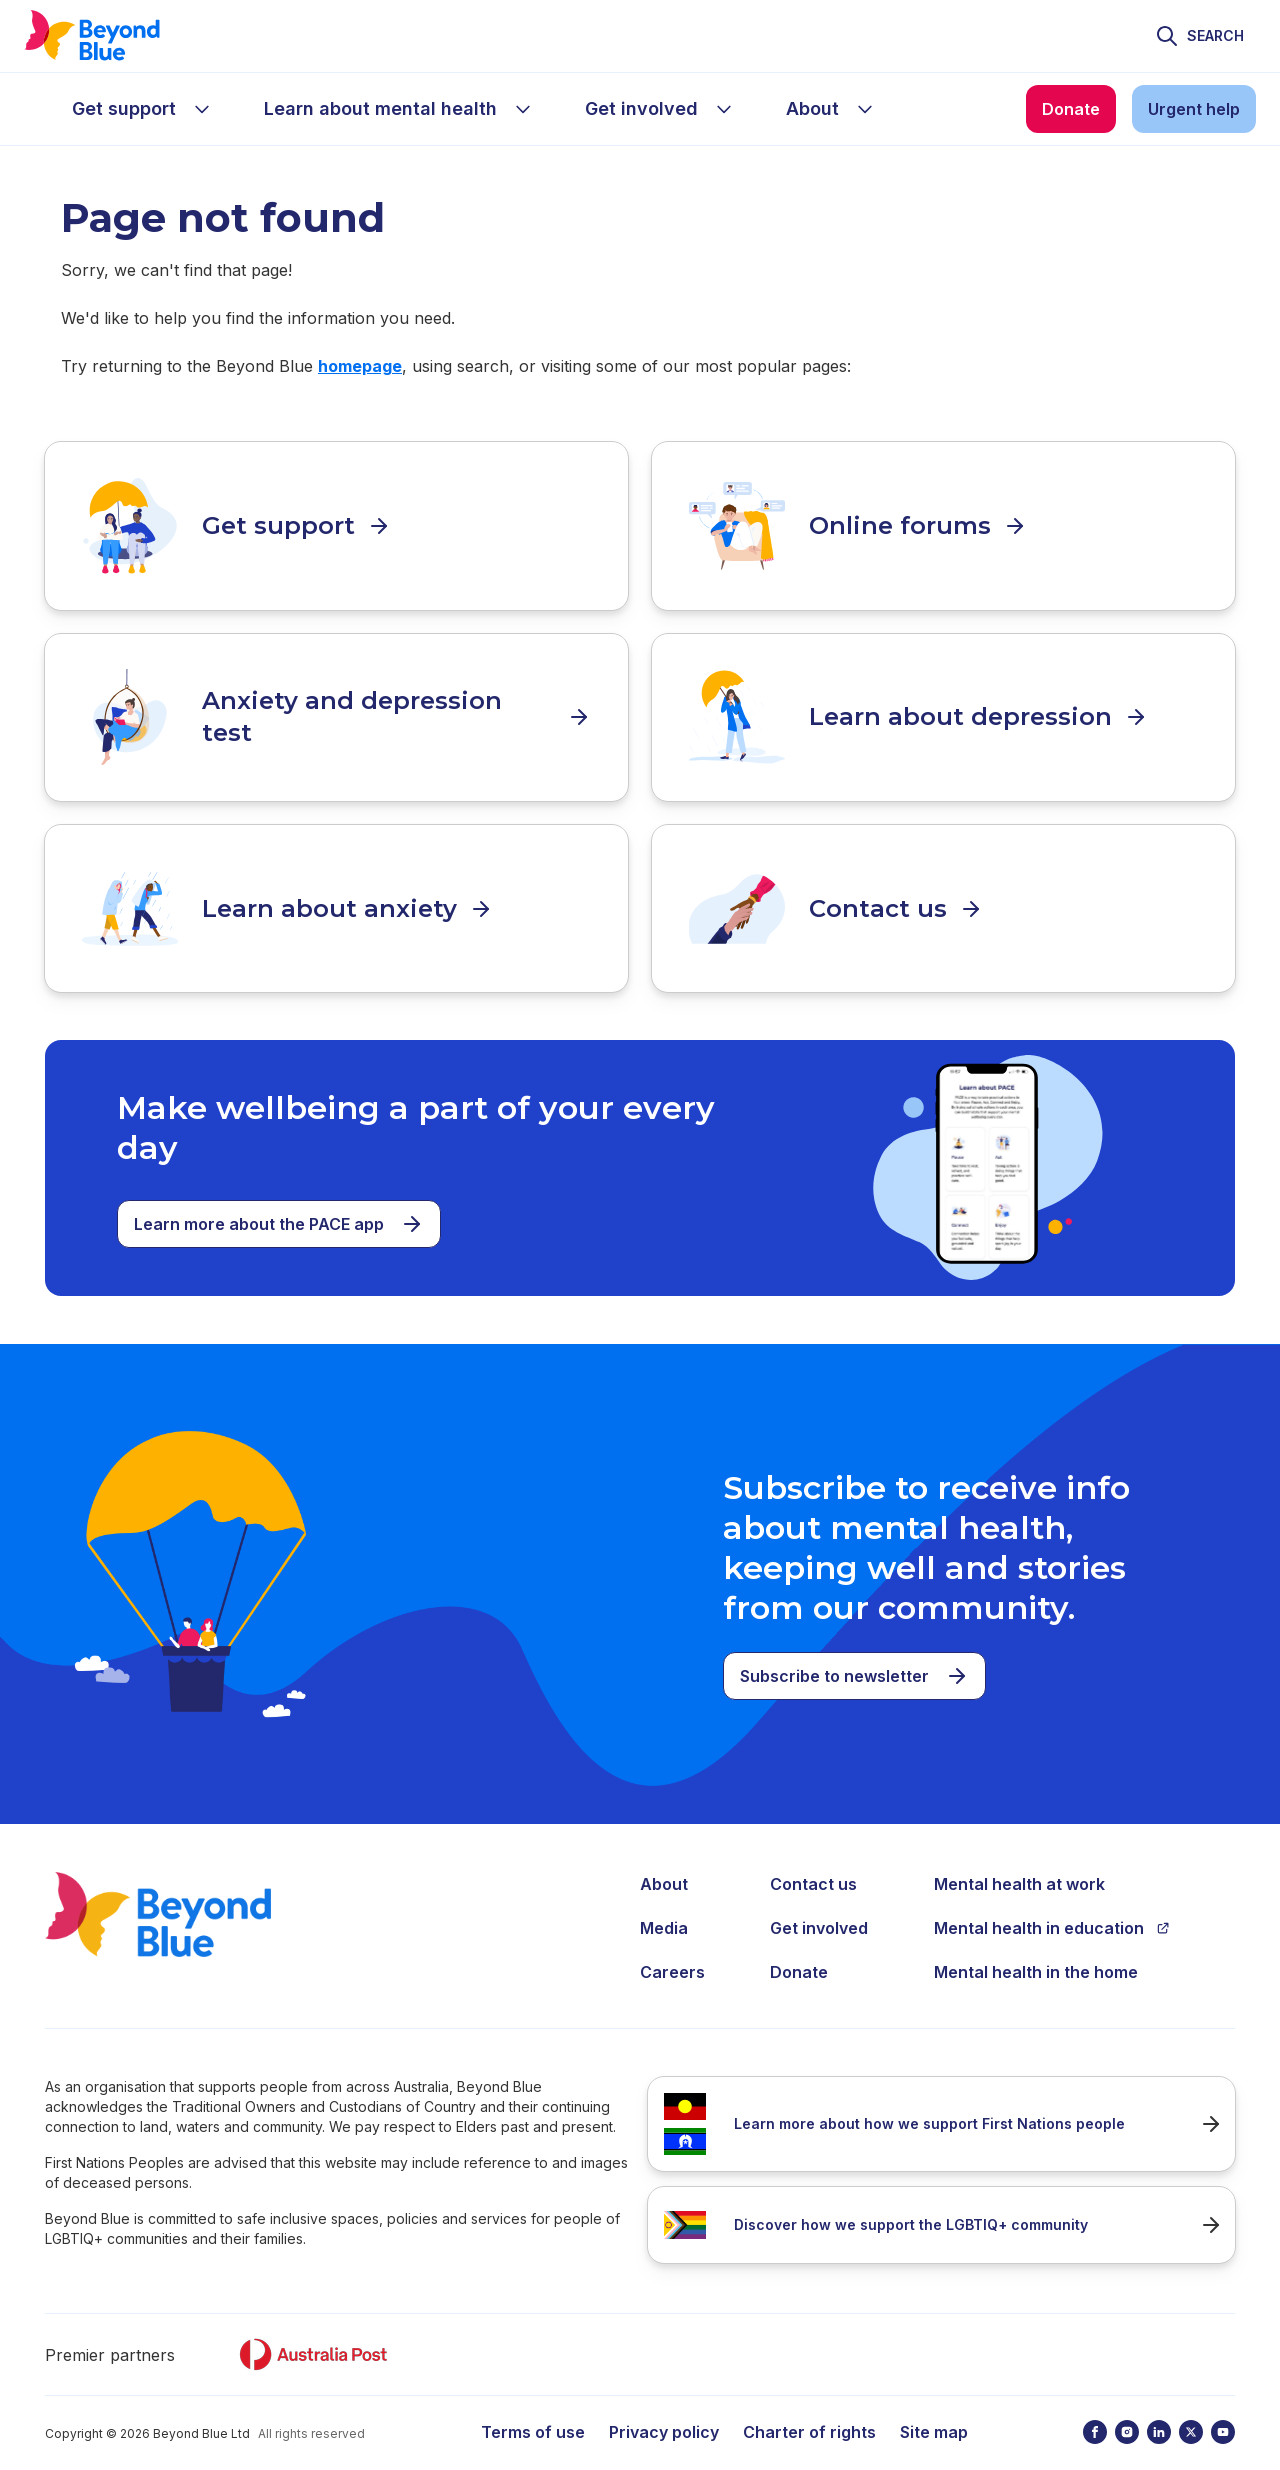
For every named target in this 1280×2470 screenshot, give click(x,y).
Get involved (819, 1906)
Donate (799, 1950)
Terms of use (533, 2410)
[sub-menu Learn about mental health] (523, 109)
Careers (672, 1950)
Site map (934, 2410)
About (664, 1862)
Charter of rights (809, 2410)
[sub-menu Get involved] (724, 109)
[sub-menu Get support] (202, 109)
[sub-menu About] (865, 109)
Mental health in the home (1036, 1950)
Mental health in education (1052, 1906)
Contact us (813, 1862)
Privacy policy (664, 2410)
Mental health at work (1019, 1862)
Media (664, 1906)
